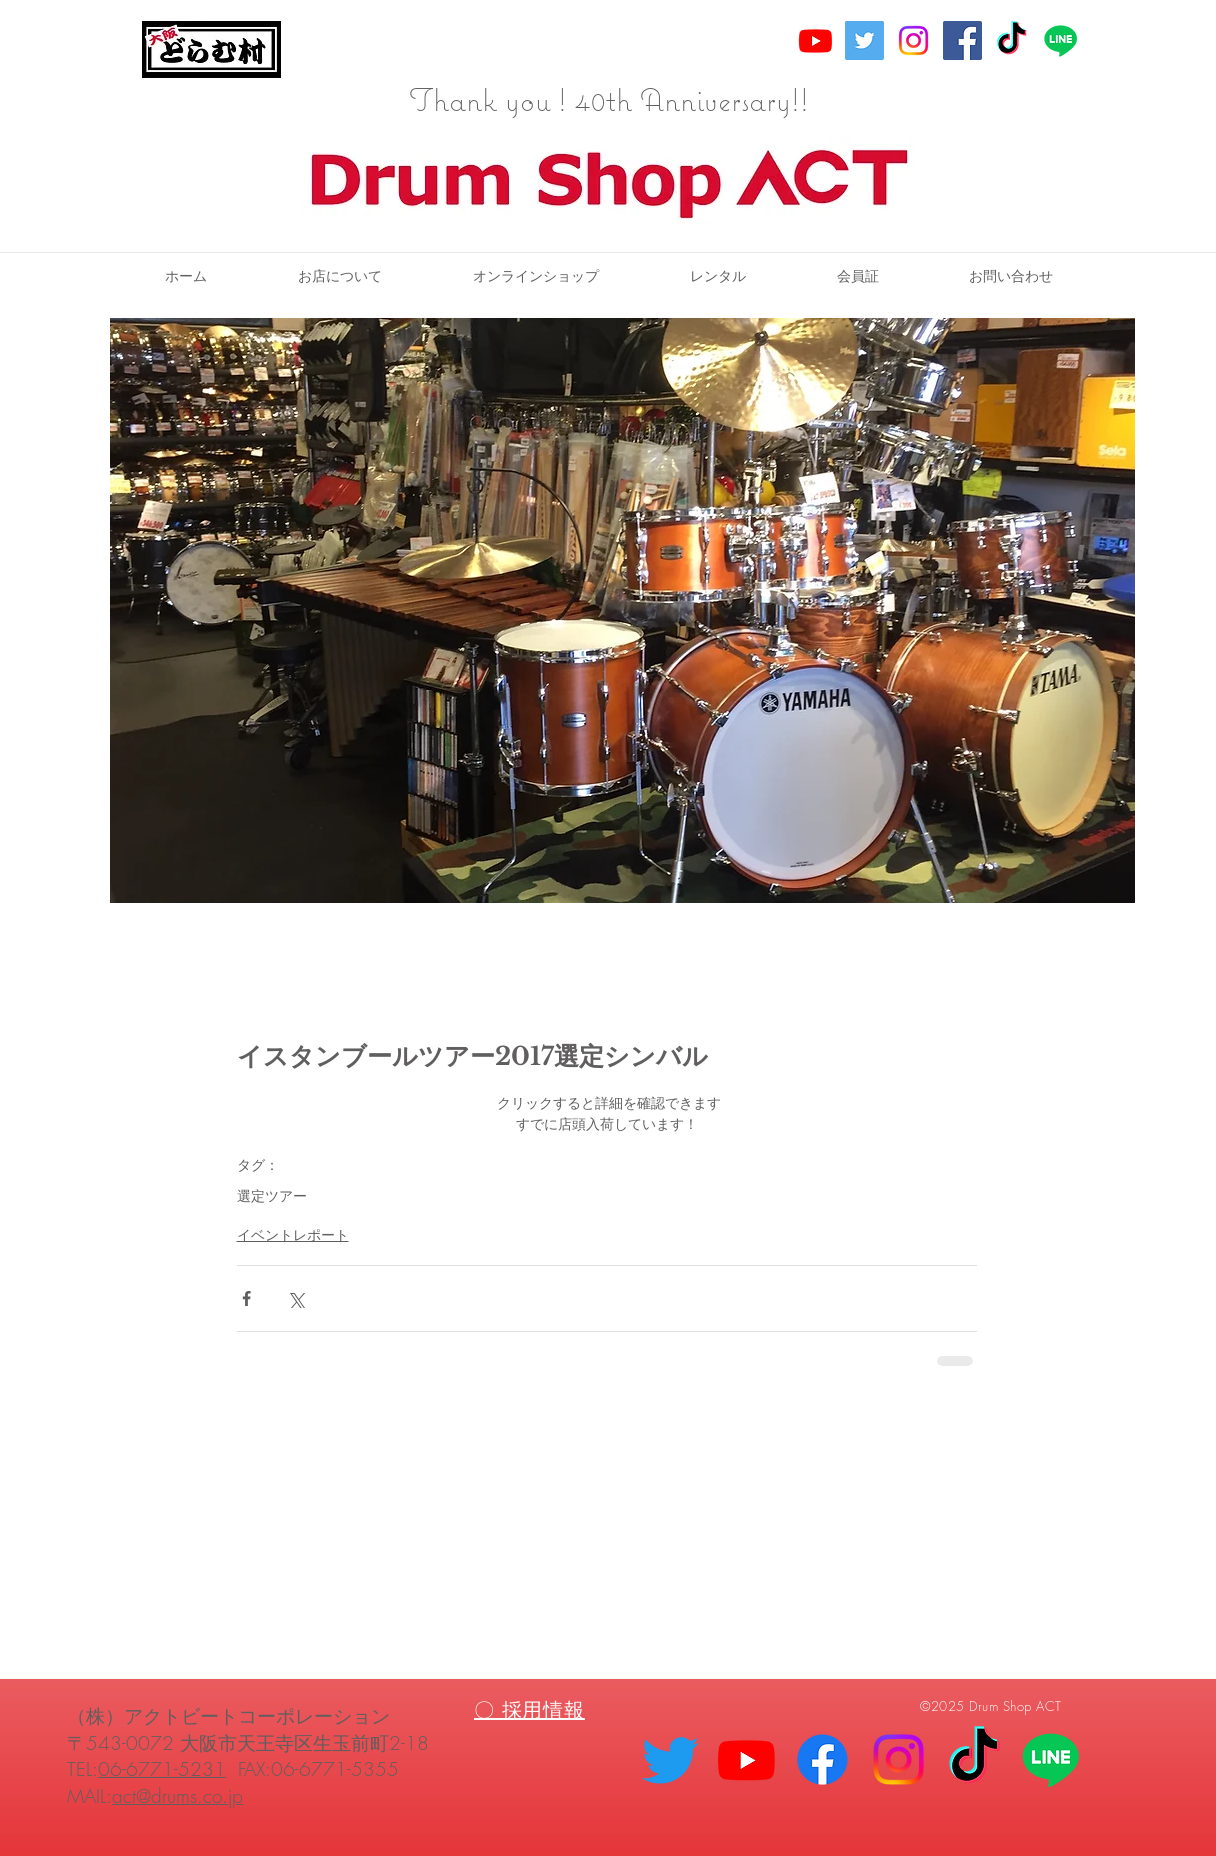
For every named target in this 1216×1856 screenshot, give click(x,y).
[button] (717, 276)
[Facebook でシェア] (246, 1298)
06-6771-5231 (162, 1769)
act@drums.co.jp (177, 1796)
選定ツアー (272, 1195)
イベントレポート (293, 1234)
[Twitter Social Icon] (864, 40)
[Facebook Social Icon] (962, 40)
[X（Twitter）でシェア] (295, 1298)
